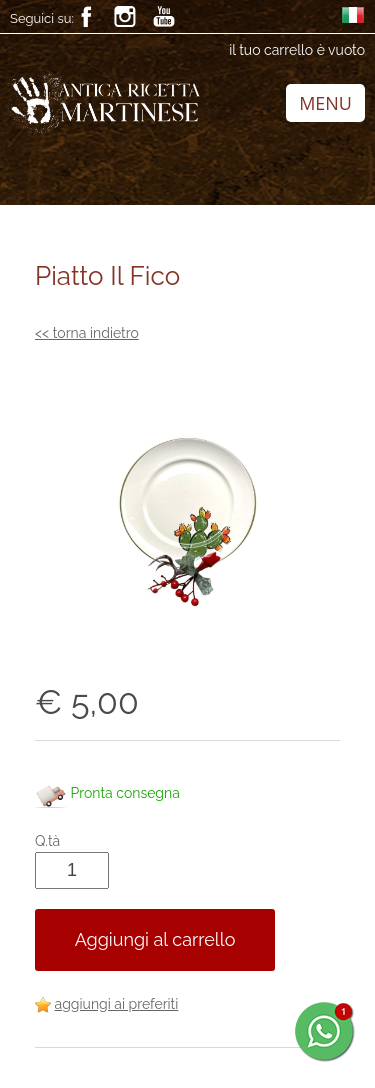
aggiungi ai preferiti (117, 1004)
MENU (325, 103)
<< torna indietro (87, 333)
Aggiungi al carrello (155, 939)
